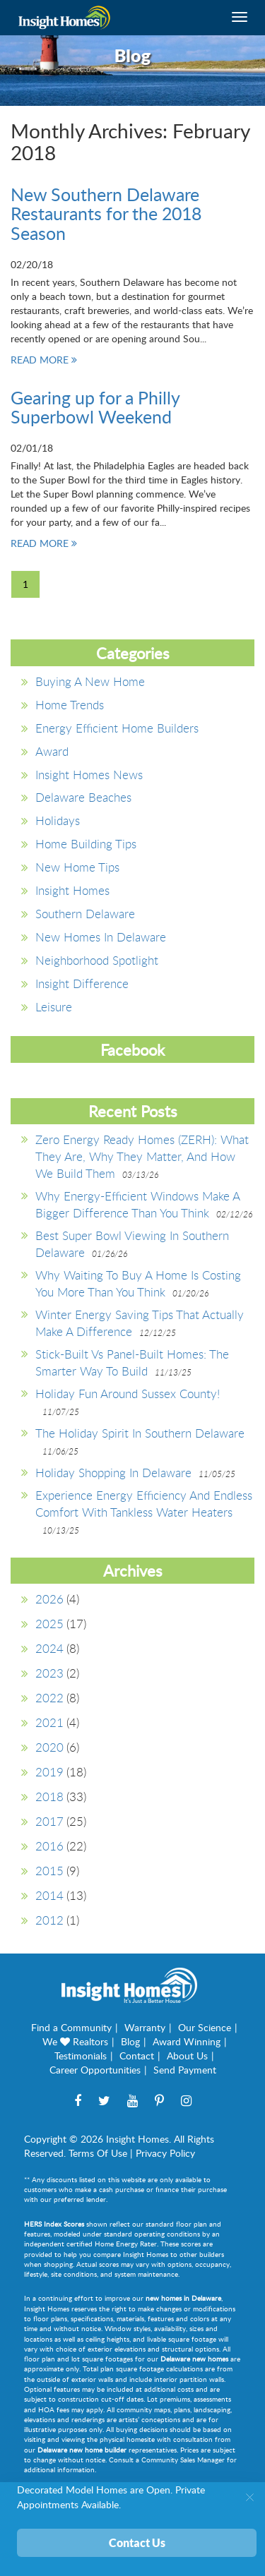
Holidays (57, 820)
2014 (49, 1895)
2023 (49, 1673)
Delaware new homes (194, 2359)
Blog (130, 2041)
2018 (49, 1796)
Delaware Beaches (83, 797)
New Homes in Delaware (100, 937)
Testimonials (80, 2055)
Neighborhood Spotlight (96, 960)
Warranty (144, 2027)
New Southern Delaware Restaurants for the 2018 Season (106, 213)
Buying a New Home (90, 681)
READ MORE (44, 359)
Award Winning (186, 2041)
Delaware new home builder (81, 2450)
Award (52, 751)
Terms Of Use (98, 2153)
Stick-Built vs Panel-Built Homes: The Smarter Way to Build (132, 1362)
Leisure (53, 1007)
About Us (187, 2055)
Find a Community (71, 2027)
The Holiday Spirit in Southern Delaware (140, 1433)
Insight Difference (82, 983)
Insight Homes (72, 890)
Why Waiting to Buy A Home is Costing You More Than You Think (138, 1283)
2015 (49, 1870)
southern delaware (85, 913)
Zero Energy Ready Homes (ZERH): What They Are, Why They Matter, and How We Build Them (142, 1156)
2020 (49, 1747)
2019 (49, 1772)
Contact (136, 2055)
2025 (49, 1623)
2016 (49, 1846)
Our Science (204, 2027)
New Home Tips (77, 867)
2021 (49, 1722)
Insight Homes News (89, 774)
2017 (49, 1821)
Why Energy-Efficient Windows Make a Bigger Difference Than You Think (137, 1204)
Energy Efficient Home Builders (117, 728)
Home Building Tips (85, 844)
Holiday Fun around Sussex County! (127, 1393)
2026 (49, 1599)
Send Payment (184, 2069)
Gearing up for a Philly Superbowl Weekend (95, 407)
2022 (49, 1698)
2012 (49, 1920)
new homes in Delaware (183, 2298)
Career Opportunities (95, 2069)
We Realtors (75, 2041)
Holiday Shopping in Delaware (113, 1472)
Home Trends (69, 705)
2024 (49, 1648)
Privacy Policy (165, 2153)
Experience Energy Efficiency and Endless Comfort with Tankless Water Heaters (143, 1503)
